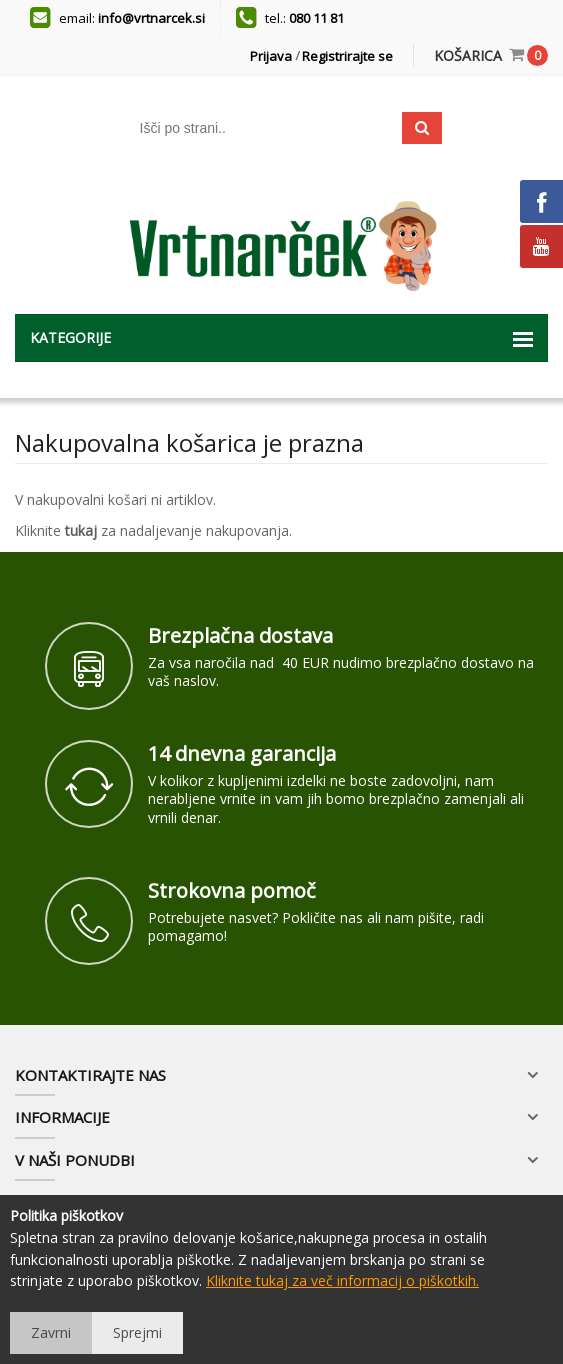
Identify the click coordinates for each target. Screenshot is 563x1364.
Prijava (271, 56)
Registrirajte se (347, 56)
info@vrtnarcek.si (151, 18)
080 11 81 (316, 18)
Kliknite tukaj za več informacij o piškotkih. (342, 1280)
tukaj (81, 530)
